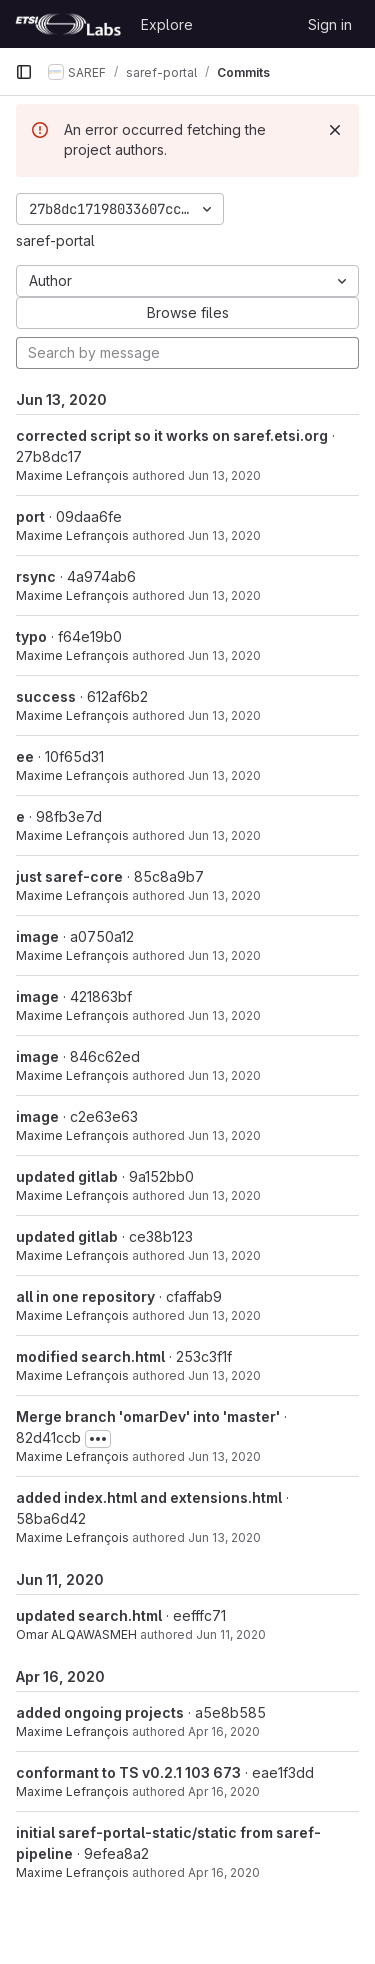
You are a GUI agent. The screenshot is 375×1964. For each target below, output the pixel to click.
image (37, 936)
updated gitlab (67, 1176)
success (46, 696)
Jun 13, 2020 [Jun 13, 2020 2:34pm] (224, 1456)
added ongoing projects (100, 1712)
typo (31, 636)
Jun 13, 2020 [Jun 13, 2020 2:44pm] (224, 1375)
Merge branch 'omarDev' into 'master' (148, 1416)
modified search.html (90, 1356)
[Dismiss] (335, 130)
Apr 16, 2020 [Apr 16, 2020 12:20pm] (224, 1872)
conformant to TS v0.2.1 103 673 (128, 1772)
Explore (167, 24)
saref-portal (55, 240)
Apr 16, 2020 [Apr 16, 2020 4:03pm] (224, 1731)
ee (25, 756)
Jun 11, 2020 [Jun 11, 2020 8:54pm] (231, 1634)
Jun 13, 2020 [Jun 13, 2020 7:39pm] (224, 955)
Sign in (330, 24)
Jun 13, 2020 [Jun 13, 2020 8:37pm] (224, 595)
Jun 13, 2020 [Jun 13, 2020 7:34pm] (224, 1075)
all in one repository (85, 1296)
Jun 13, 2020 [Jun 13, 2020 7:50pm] (224, 895)
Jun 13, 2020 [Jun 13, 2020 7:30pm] (224, 1195)
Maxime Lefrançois (72, 475)
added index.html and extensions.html (149, 1497)
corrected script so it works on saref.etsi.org (172, 435)
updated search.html (89, 1615)
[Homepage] (68, 24)
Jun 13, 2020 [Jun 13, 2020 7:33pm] (224, 1135)
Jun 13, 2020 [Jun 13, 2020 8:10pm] (224, 715)
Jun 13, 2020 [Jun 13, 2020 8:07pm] (224, 775)
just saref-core (69, 876)
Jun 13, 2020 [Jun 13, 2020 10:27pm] (224, 475)
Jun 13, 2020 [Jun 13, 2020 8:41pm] (224, 535)
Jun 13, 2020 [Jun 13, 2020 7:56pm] (224, 835)
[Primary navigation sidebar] (24, 72)
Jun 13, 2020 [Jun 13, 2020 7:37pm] (224, 1015)
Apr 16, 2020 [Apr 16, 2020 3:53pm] (224, 1791)
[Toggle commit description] (98, 1439)
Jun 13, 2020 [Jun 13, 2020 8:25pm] (224, 655)
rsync (36, 576)
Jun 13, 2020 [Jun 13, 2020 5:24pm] (224, 1315)
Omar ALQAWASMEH (76, 1634)
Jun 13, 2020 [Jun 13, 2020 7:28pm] (224, 1255)
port (30, 516)
